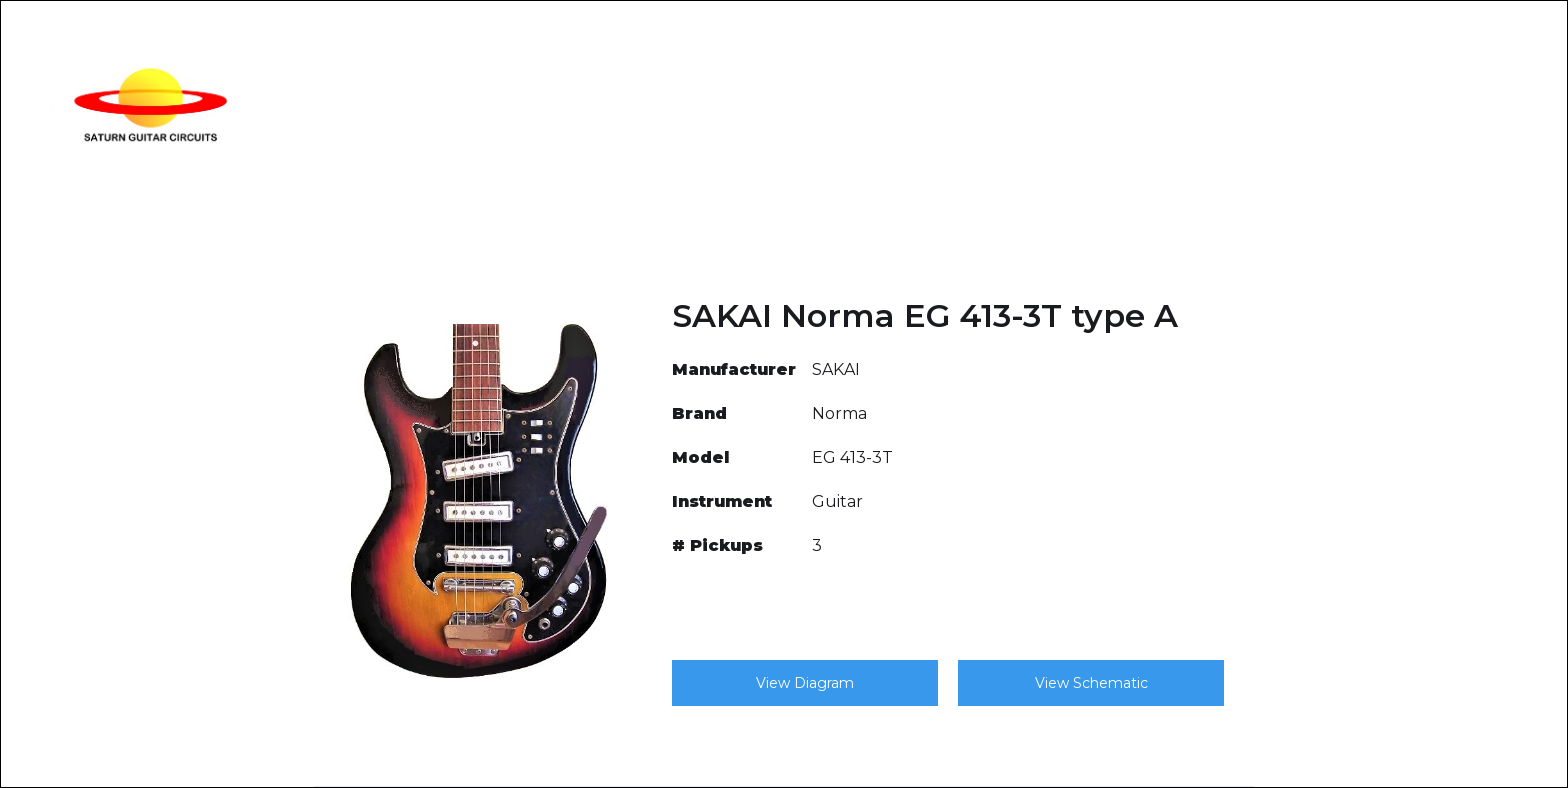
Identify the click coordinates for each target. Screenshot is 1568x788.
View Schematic (1091, 683)
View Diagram (805, 683)
